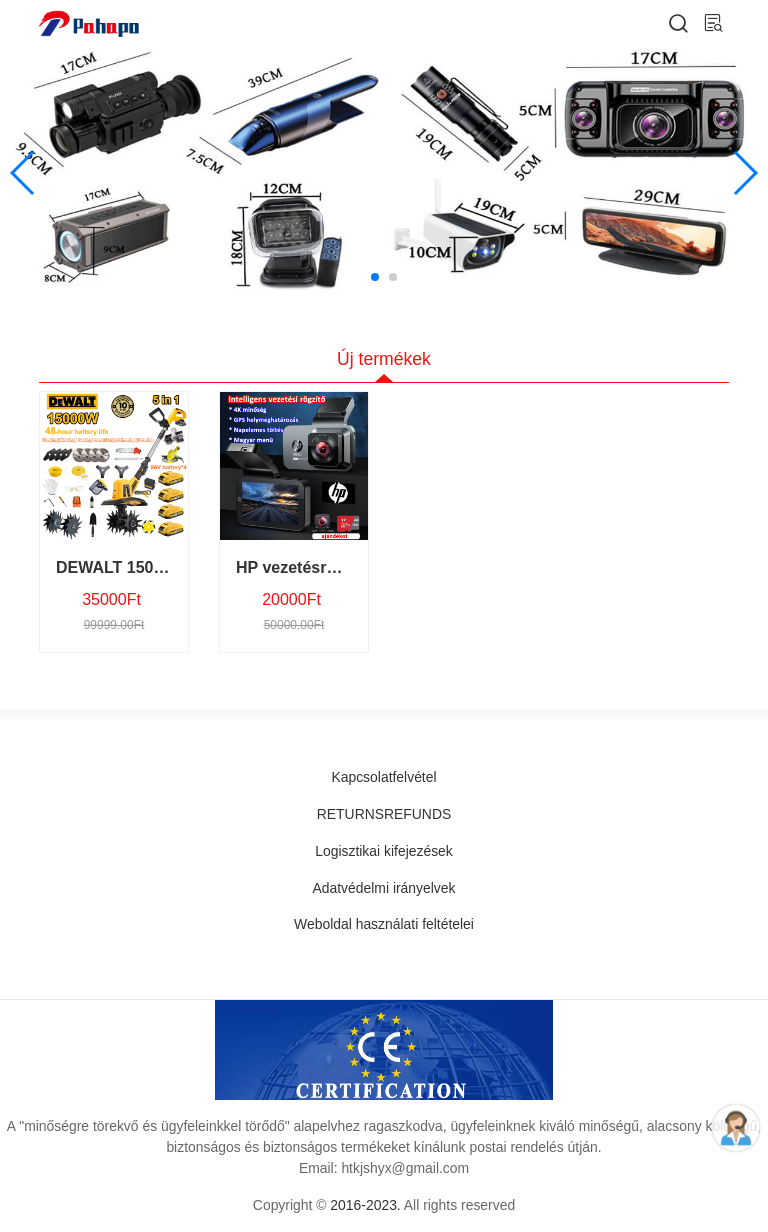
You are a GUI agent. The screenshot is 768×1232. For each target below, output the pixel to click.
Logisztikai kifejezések (384, 851)
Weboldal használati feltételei (384, 924)
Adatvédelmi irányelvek (384, 888)
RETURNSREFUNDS (384, 814)
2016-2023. (365, 1205)
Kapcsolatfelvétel (383, 777)
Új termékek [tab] (384, 359)
